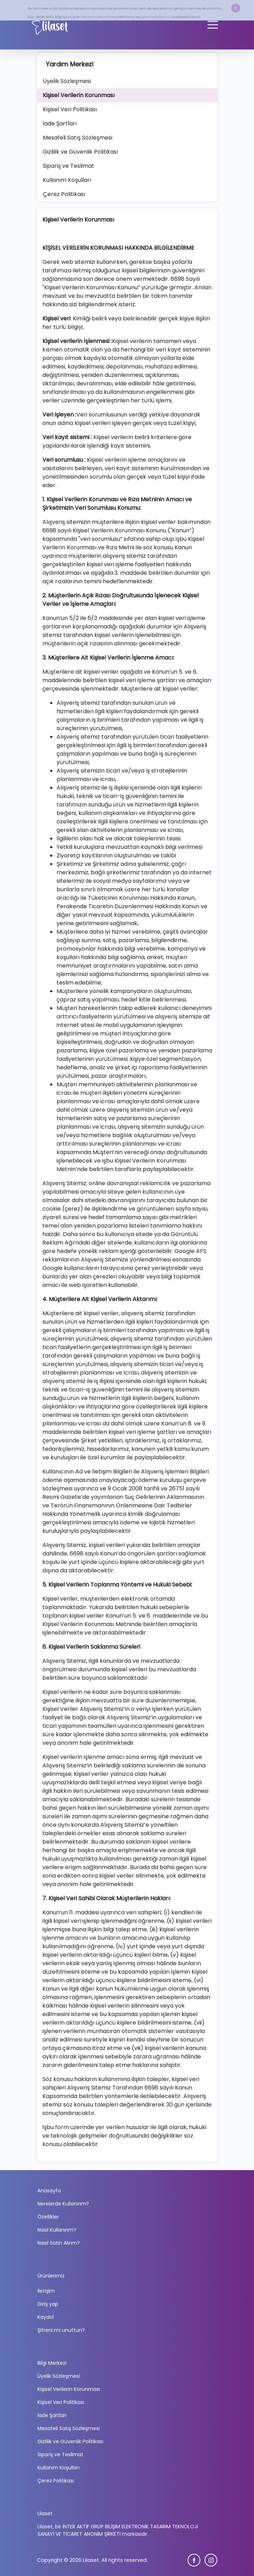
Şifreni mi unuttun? (61, 2330)
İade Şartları (51, 2415)
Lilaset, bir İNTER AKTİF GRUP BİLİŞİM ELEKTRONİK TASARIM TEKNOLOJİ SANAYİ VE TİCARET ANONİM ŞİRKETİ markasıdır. (117, 2530)
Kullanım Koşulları (58, 2467)
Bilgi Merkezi (51, 2363)
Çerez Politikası (55, 2480)
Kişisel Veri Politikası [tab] (70, 109)
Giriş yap (47, 2304)
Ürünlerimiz (51, 2275)
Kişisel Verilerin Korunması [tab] (78, 95)
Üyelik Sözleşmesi (58, 2376)
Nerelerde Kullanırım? (63, 2203)
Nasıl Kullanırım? (56, 2229)
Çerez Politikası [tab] (64, 194)
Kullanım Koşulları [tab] (67, 180)
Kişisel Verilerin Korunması (93, 17)
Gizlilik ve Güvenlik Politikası (70, 2441)
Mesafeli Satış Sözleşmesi (68, 2428)
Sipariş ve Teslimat (60, 2454)
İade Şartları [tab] (60, 123)
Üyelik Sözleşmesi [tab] (67, 81)
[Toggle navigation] (213, 25)
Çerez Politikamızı (155, 17)
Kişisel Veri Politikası (60, 2402)
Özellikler (48, 2216)
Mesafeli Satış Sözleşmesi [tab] (77, 138)
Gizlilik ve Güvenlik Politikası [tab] (80, 152)
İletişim (46, 2290)
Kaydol (45, 2317)
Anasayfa (49, 2190)
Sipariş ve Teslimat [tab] (68, 166)
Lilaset (45, 2513)
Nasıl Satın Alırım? (58, 2242)
